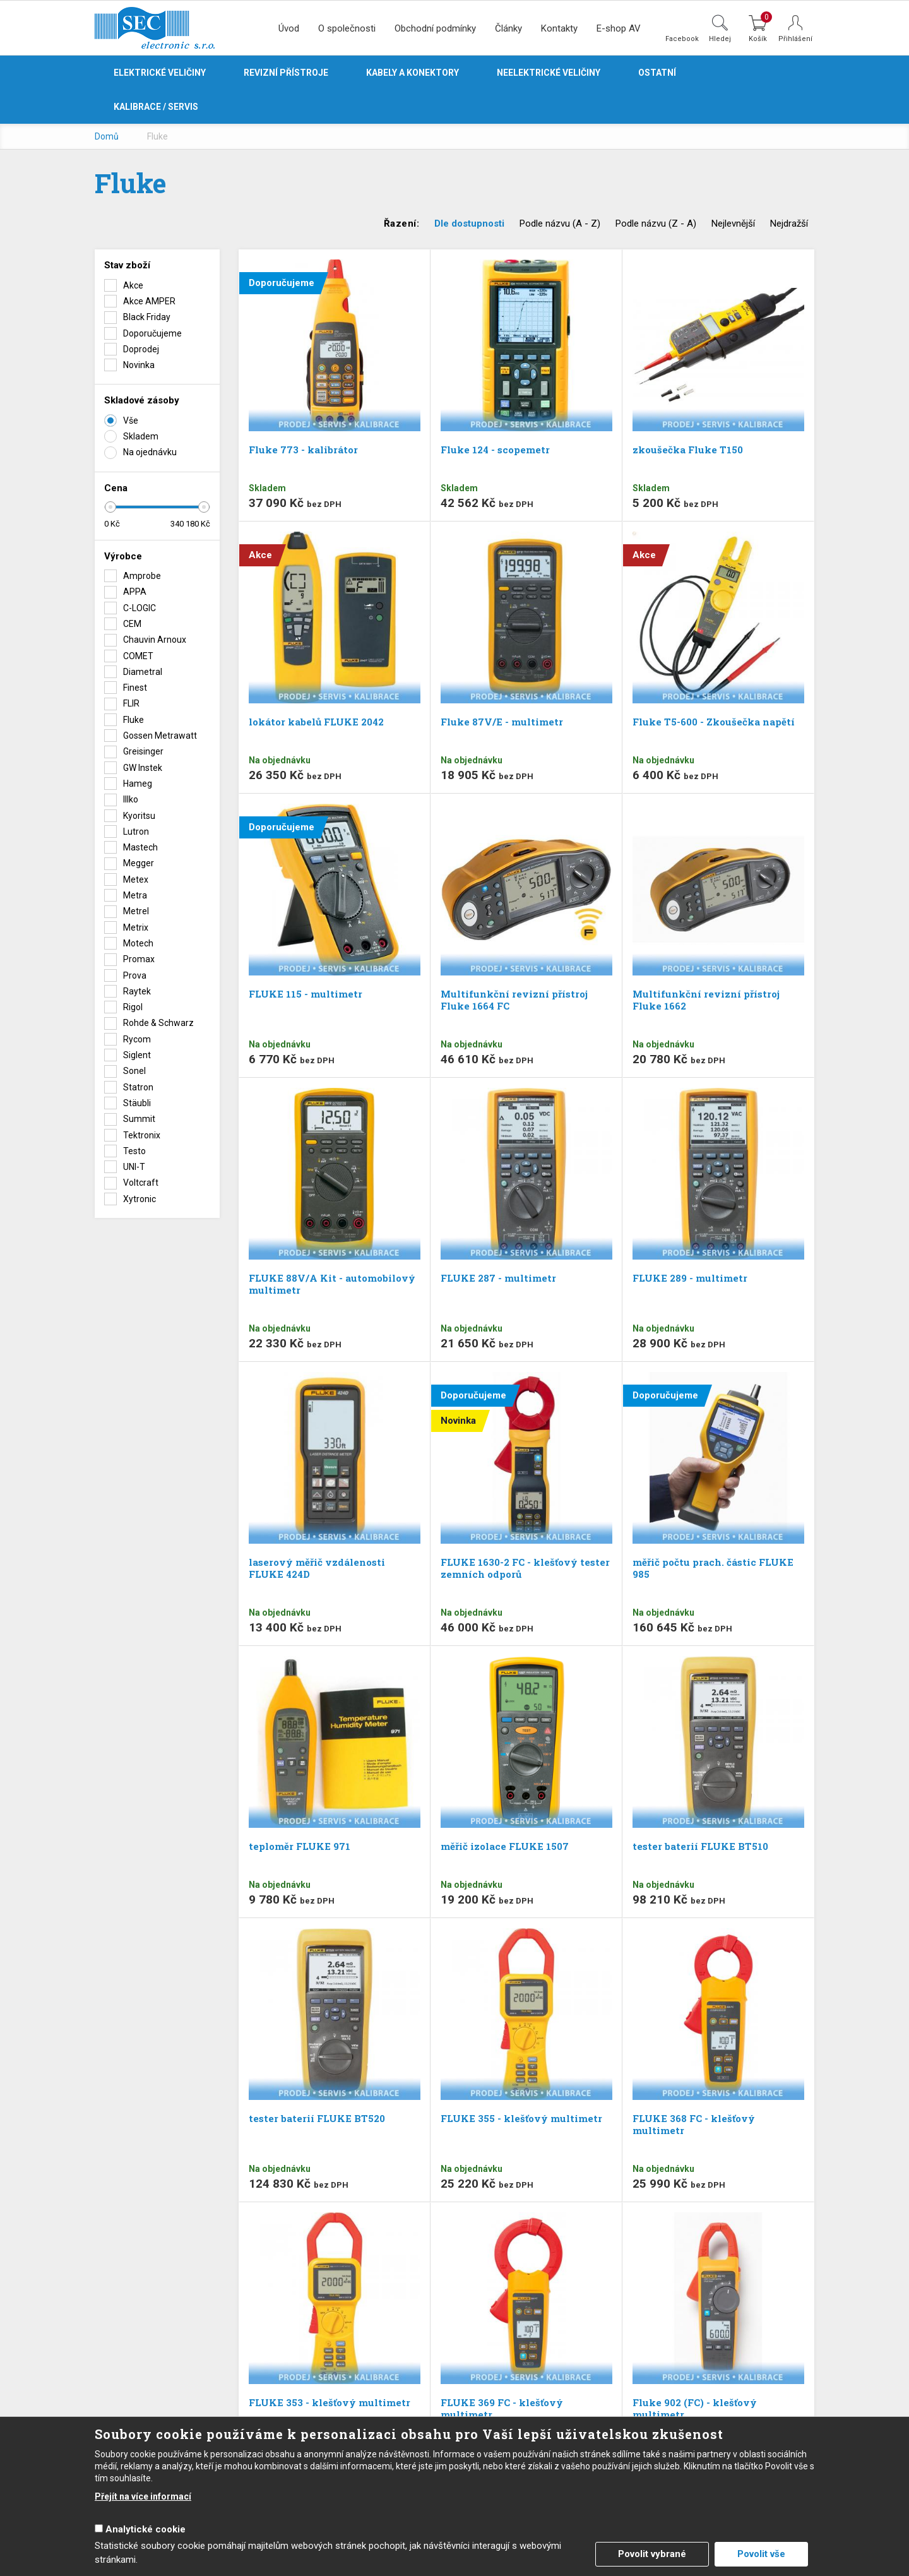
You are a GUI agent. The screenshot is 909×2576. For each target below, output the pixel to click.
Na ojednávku (150, 452)
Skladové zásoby (141, 400)
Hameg (137, 783)
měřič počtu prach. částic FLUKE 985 (713, 1568)
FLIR (131, 703)
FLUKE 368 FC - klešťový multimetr (694, 2124)
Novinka (139, 365)
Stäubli (137, 1103)
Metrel (136, 911)
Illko (130, 799)
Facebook (682, 38)
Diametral (142, 672)
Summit (139, 1119)
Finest (135, 688)
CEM (132, 624)
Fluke (133, 720)
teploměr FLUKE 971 (299, 1846)
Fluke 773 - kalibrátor (303, 449)
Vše (130, 420)
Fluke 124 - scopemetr (495, 449)
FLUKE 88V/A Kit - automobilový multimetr (332, 1284)
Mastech (140, 847)
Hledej (720, 38)
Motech (138, 943)
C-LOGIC (139, 608)
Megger (138, 863)
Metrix (135, 927)
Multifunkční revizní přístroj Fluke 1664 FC (514, 999)
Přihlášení (795, 39)
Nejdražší (789, 223)
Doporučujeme (152, 333)
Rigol (133, 1007)
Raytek (137, 991)
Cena (116, 488)
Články (508, 28)
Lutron (136, 831)
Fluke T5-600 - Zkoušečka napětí (714, 721)
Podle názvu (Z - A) (655, 223)
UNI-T (134, 1167)
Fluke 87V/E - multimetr (502, 721)
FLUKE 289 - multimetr (690, 1278)
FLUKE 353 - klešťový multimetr (329, 2402)
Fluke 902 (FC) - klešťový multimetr (695, 2408)
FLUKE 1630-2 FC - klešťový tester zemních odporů (525, 1568)
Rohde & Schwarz (158, 1023)
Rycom (137, 1039)
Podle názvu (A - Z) (560, 223)
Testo (134, 1151)
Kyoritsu (139, 816)
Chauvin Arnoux (154, 640)
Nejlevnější (733, 223)
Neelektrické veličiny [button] (548, 73)
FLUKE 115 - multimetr (305, 993)
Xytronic (139, 1199)
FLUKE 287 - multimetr (498, 1278)
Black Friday (146, 317)
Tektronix (141, 1135)
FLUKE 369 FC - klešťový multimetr (502, 2408)
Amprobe (142, 576)
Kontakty (559, 28)
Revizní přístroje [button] (286, 73)
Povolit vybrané (652, 2554)
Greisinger (143, 751)
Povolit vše (761, 2554)
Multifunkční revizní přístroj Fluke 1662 (706, 999)
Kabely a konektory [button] (412, 73)
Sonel (134, 1071)
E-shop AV (619, 28)
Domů (107, 136)
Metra (135, 895)
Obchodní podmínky (435, 28)
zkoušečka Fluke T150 (688, 449)
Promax (139, 959)
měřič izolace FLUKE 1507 (505, 1846)
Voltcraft (140, 1183)
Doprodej (141, 349)
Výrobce (123, 556)
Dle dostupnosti (469, 223)
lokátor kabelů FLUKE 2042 (316, 721)
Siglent (137, 1055)
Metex (135, 879)
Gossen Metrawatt (160, 735)
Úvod (288, 28)
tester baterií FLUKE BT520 (317, 2118)
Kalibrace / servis (156, 107)
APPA (134, 592)
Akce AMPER (149, 301)
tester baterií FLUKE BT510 (700, 1846)
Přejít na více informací (143, 2496)
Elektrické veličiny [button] (160, 73)
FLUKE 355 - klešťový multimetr (521, 2118)
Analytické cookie (145, 2529)
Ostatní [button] (657, 73)
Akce (133, 285)
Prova (134, 975)
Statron (138, 1087)
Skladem (140, 436)
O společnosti (347, 28)
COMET (138, 656)
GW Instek (142, 768)
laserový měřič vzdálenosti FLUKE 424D (317, 1568)
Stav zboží (127, 265)
